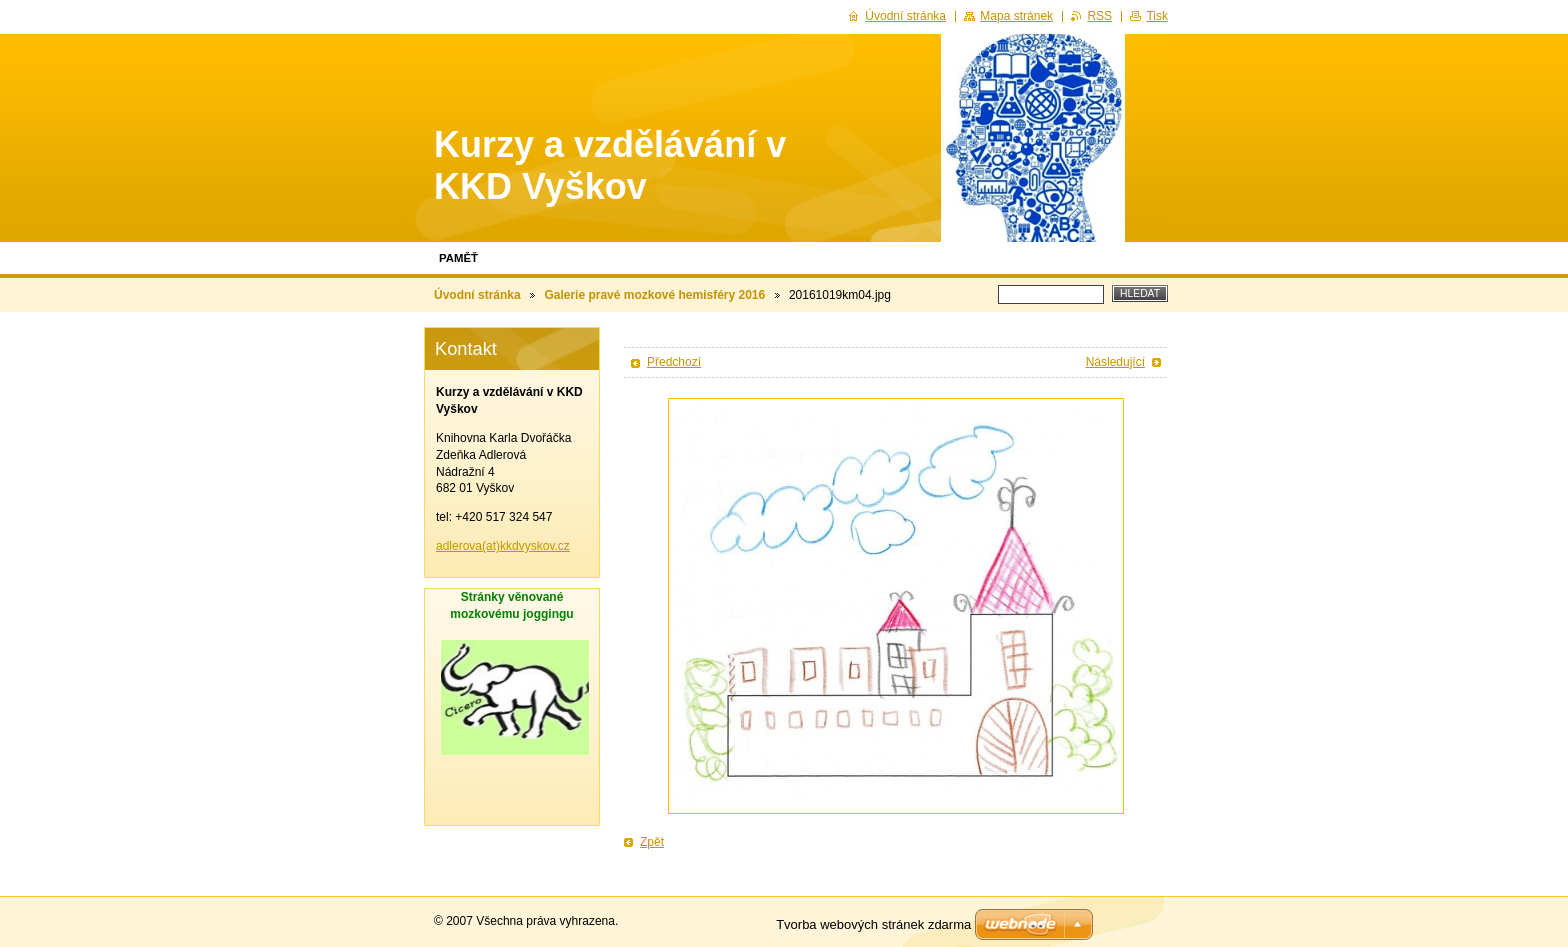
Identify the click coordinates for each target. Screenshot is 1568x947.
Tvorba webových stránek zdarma (873, 924)
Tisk (1157, 16)
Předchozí (674, 362)
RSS (1099, 16)
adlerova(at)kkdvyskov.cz (503, 546)
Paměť (458, 258)
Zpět (652, 842)
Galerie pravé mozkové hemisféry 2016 (654, 295)
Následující (1115, 362)
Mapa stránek (1016, 16)
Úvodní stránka (477, 295)
